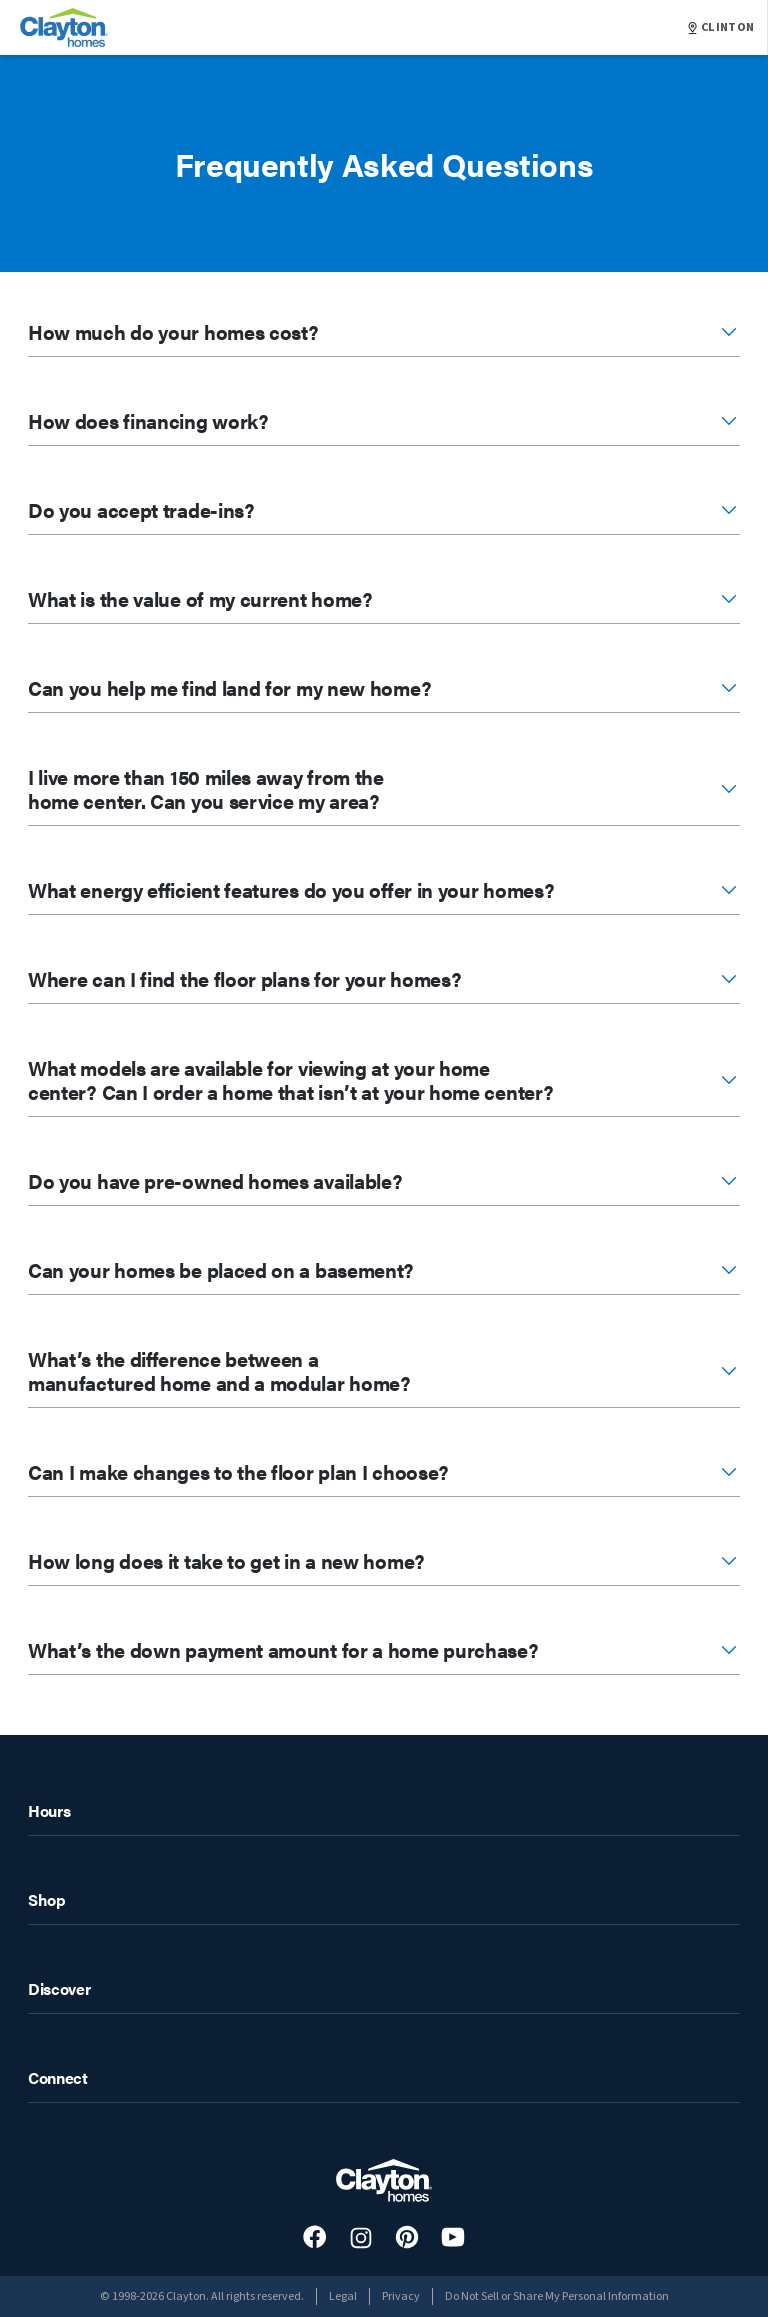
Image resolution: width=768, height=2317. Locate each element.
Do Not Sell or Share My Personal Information (557, 2296)
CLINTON (721, 28)
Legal (343, 2296)
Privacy (401, 2296)
